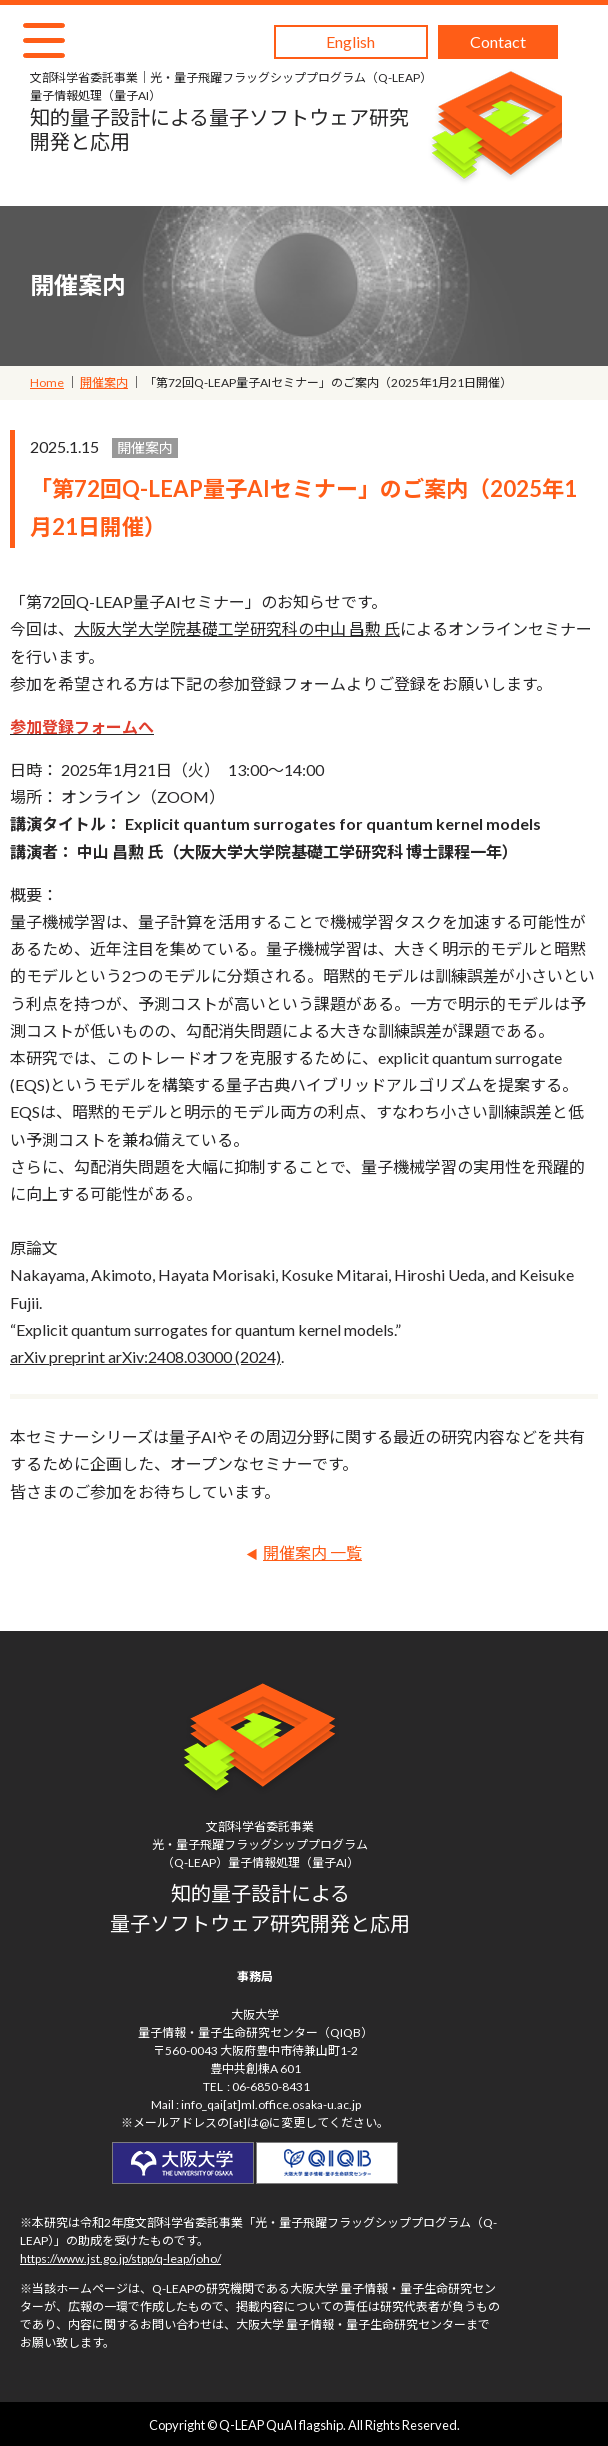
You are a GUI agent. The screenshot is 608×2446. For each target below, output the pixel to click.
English (350, 41)
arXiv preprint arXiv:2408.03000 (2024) (145, 1356)
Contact (498, 41)
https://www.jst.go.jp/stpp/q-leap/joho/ (120, 2258)
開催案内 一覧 (312, 1552)
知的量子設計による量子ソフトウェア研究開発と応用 (229, 111)
